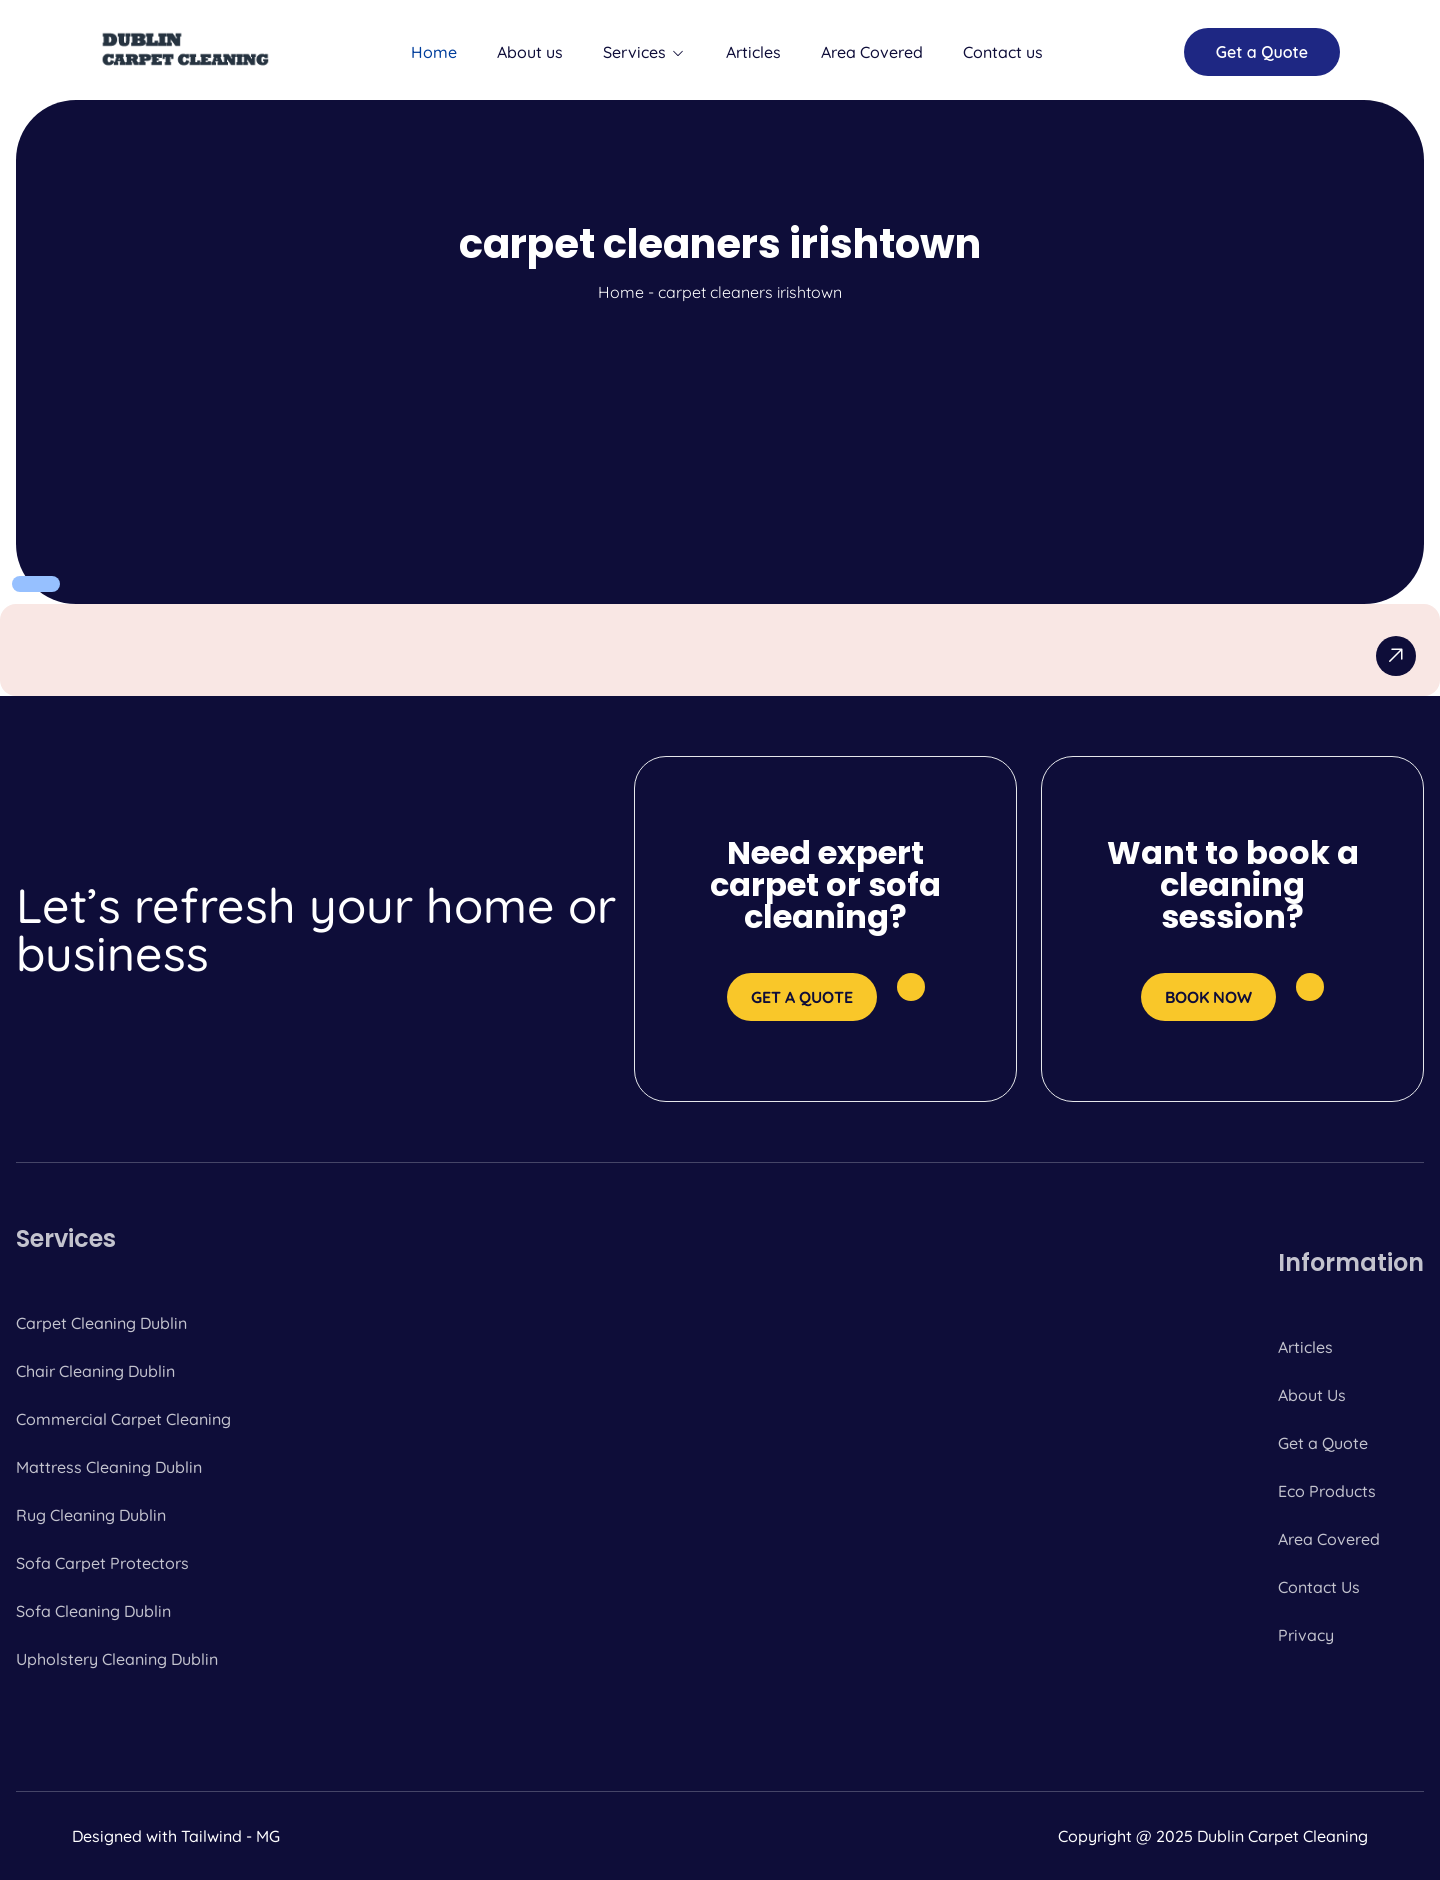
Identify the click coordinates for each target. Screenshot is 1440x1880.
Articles (753, 52)
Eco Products (1327, 1491)
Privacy (1306, 1635)
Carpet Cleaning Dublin (101, 1323)
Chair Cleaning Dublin (95, 1371)
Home (434, 52)
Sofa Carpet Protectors (102, 1563)
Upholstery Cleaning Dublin (117, 1659)
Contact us (1003, 52)
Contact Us (1319, 1587)
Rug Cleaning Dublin (91, 1515)
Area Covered (872, 52)
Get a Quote (1323, 1443)
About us (530, 52)
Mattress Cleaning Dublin (109, 1467)
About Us (1312, 1395)
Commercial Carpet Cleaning (123, 1419)
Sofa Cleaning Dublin (93, 1611)
